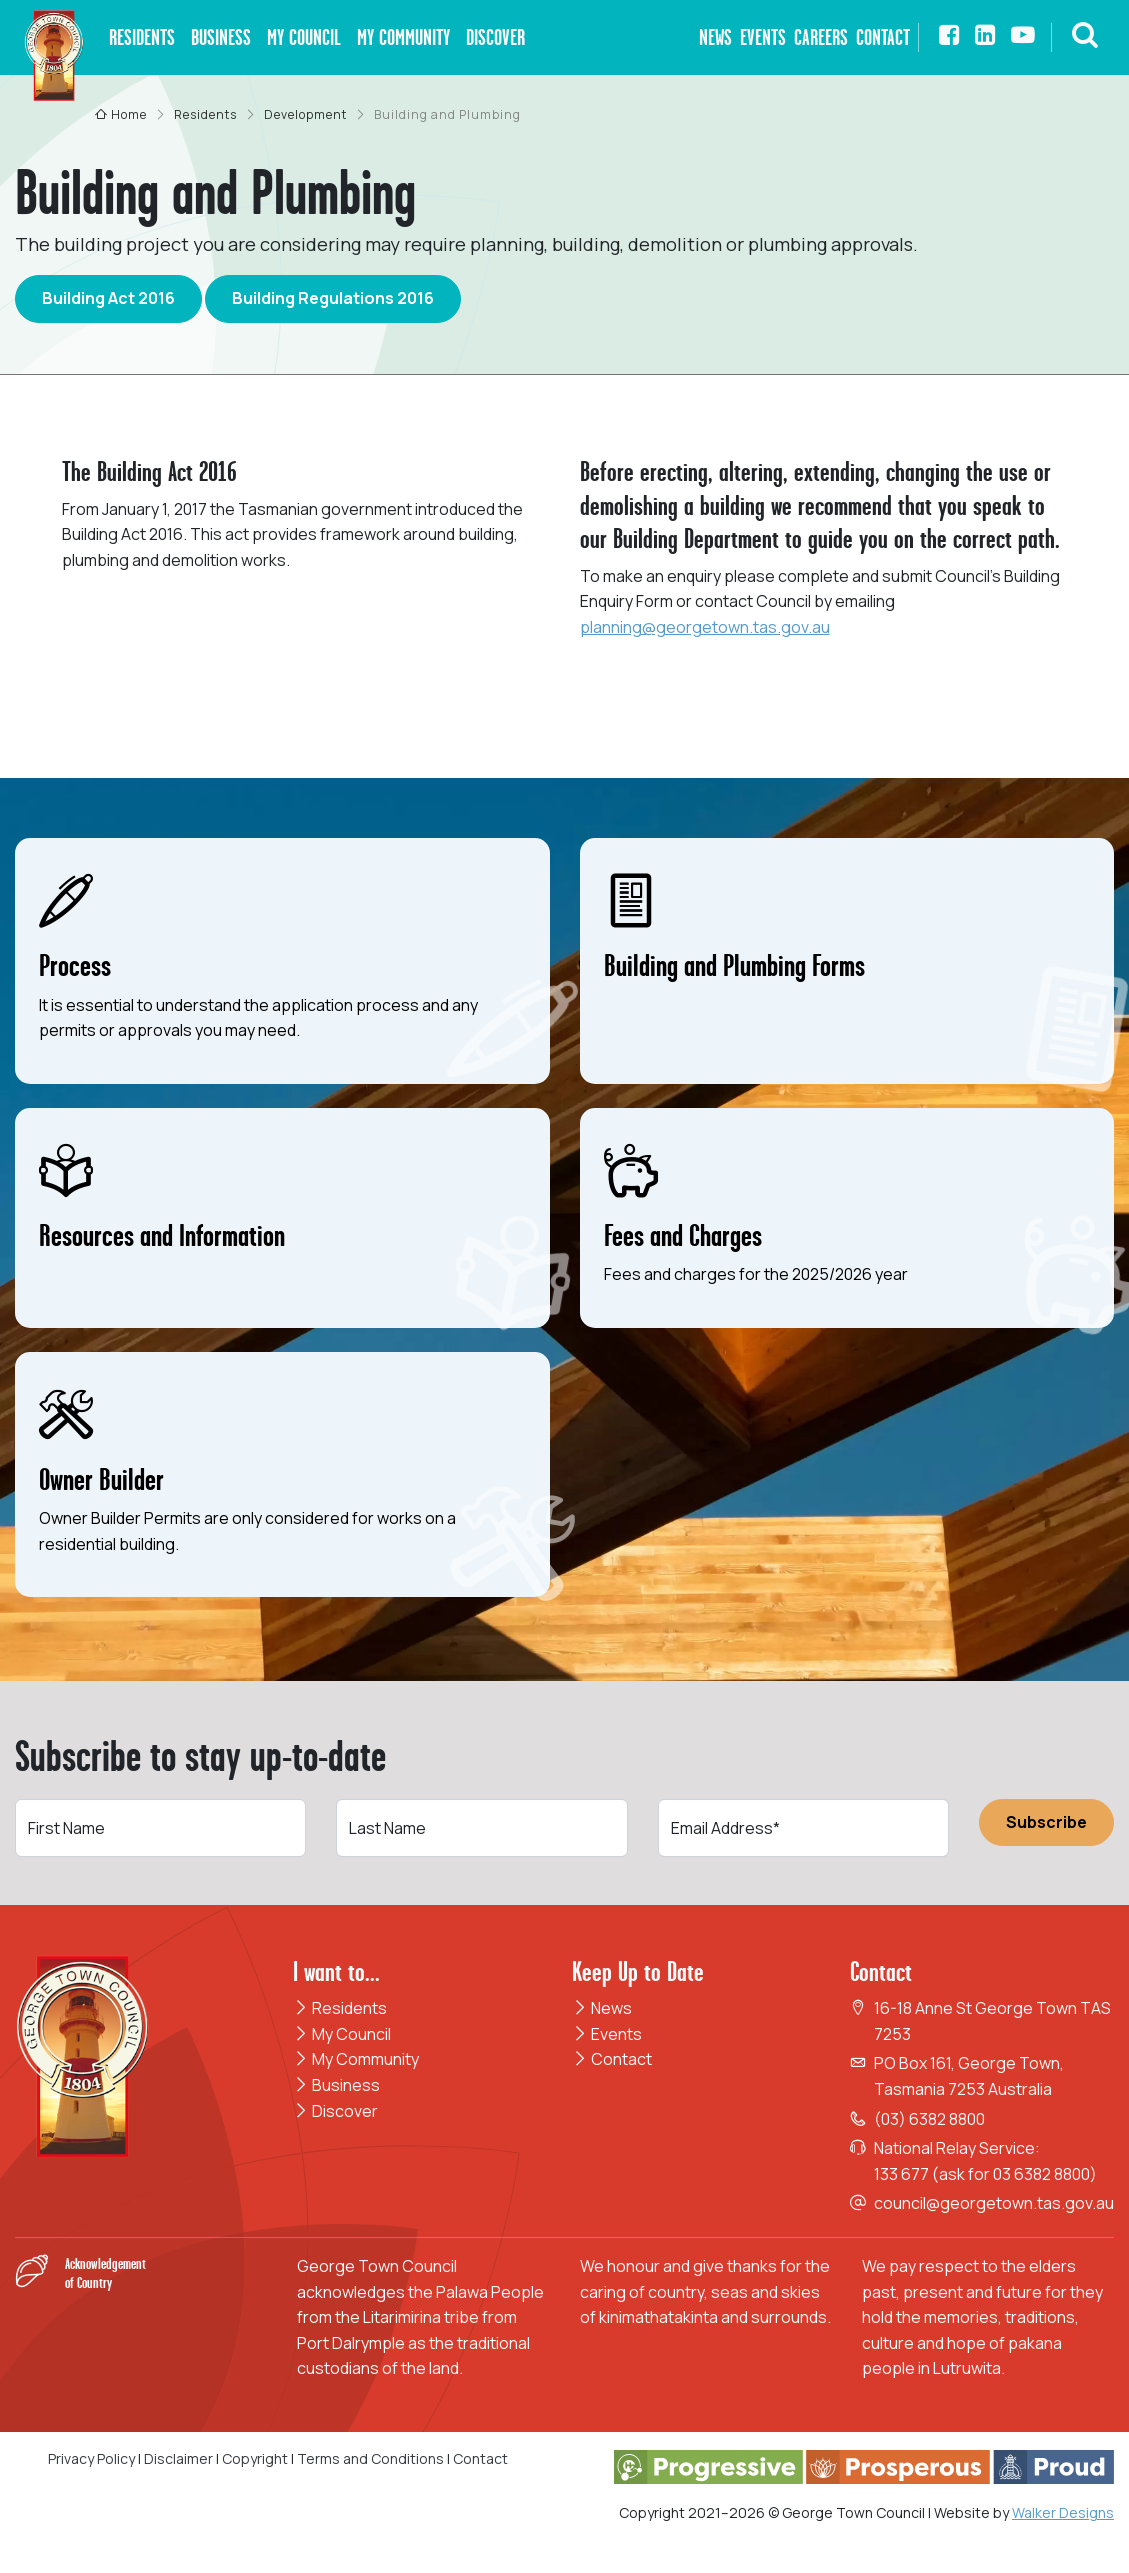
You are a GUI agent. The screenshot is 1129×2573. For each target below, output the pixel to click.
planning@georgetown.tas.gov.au (705, 627)
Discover (335, 2111)
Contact (612, 2059)
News (602, 2008)
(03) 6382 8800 (929, 2119)
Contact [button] (883, 37)
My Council (342, 2034)
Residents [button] (142, 37)
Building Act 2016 (108, 298)
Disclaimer (178, 2458)
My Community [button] (403, 37)
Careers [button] (821, 37)
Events (607, 2034)
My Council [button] (304, 37)
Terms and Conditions (372, 2458)
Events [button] (763, 37)
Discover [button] (495, 37)
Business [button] (221, 37)
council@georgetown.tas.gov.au (994, 2203)
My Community (356, 2059)
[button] (1085, 37)
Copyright (255, 2458)
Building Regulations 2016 (333, 298)
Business (336, 2085)
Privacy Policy (91, 2458)
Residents (340, 2008)
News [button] (715, 37)
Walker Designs (1063, 2512)
